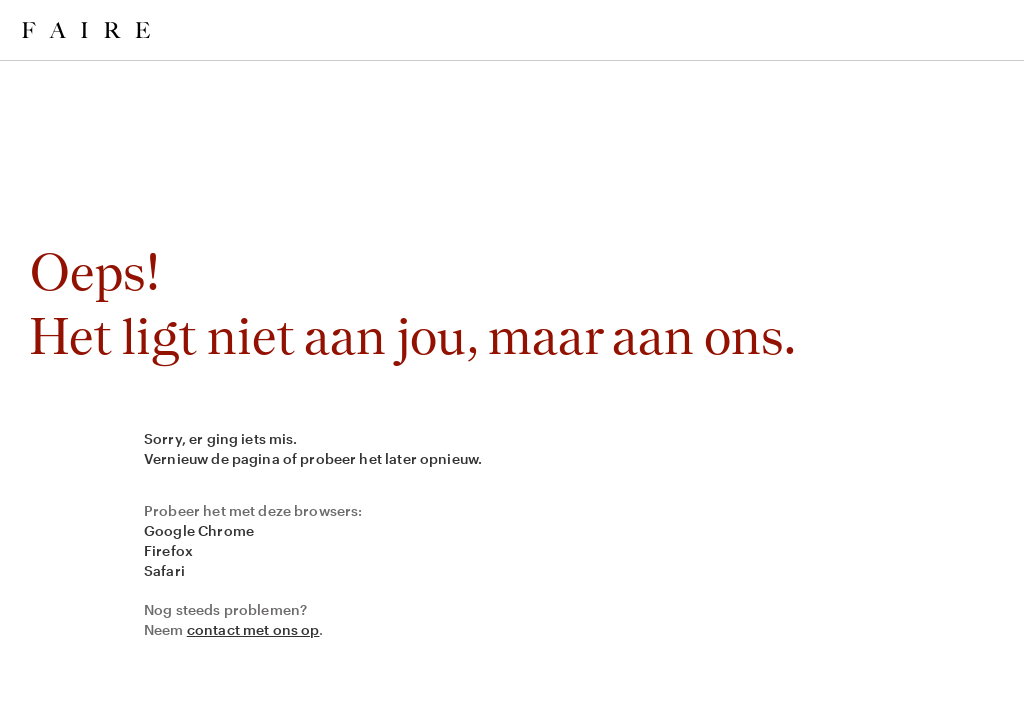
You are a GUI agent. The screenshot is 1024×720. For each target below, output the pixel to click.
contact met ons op (253, 629)
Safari (164, 570)
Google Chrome (199, 530)
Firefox (168, 550)
